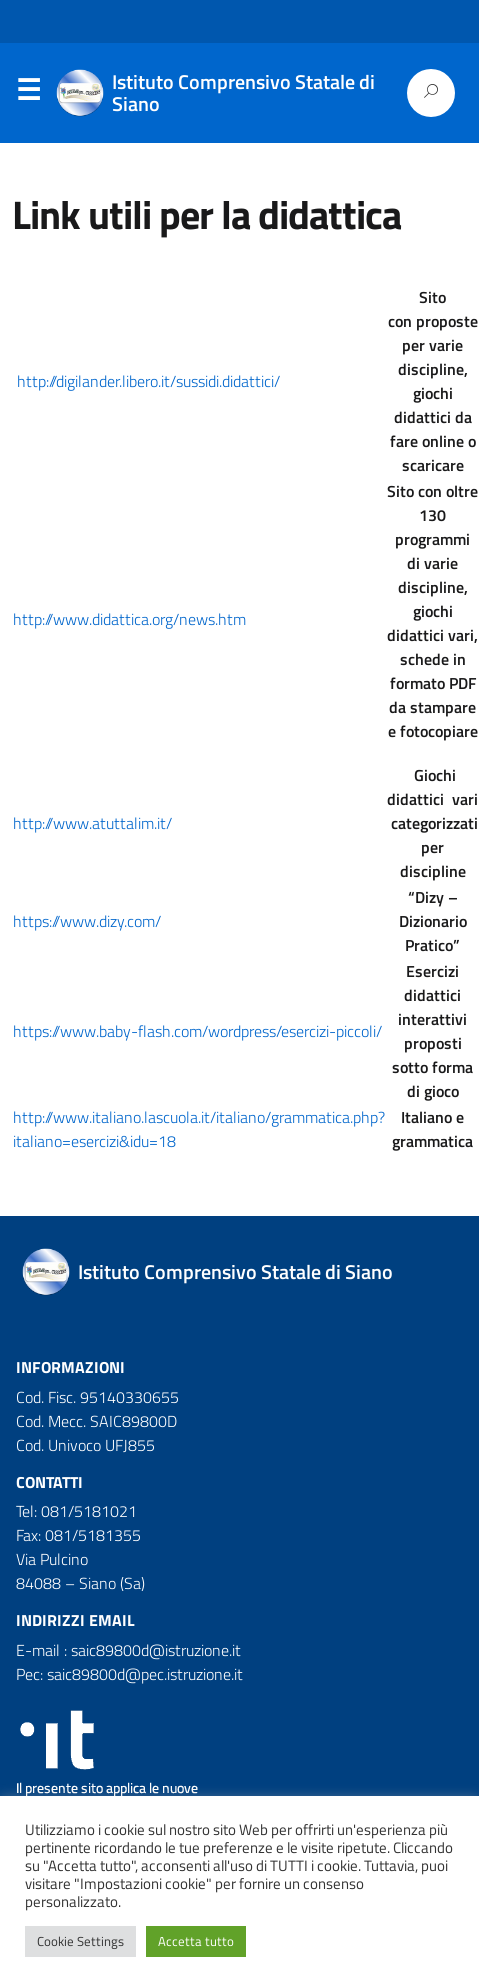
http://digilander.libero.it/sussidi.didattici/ (148, 381)
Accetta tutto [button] (196, 1941)
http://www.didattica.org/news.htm (129, 619)
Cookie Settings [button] (80, 1941)
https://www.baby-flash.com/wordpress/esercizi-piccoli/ (197, 1031)
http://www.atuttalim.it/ (92, 823)
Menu (28, 94)
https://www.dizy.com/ (87, 921)
